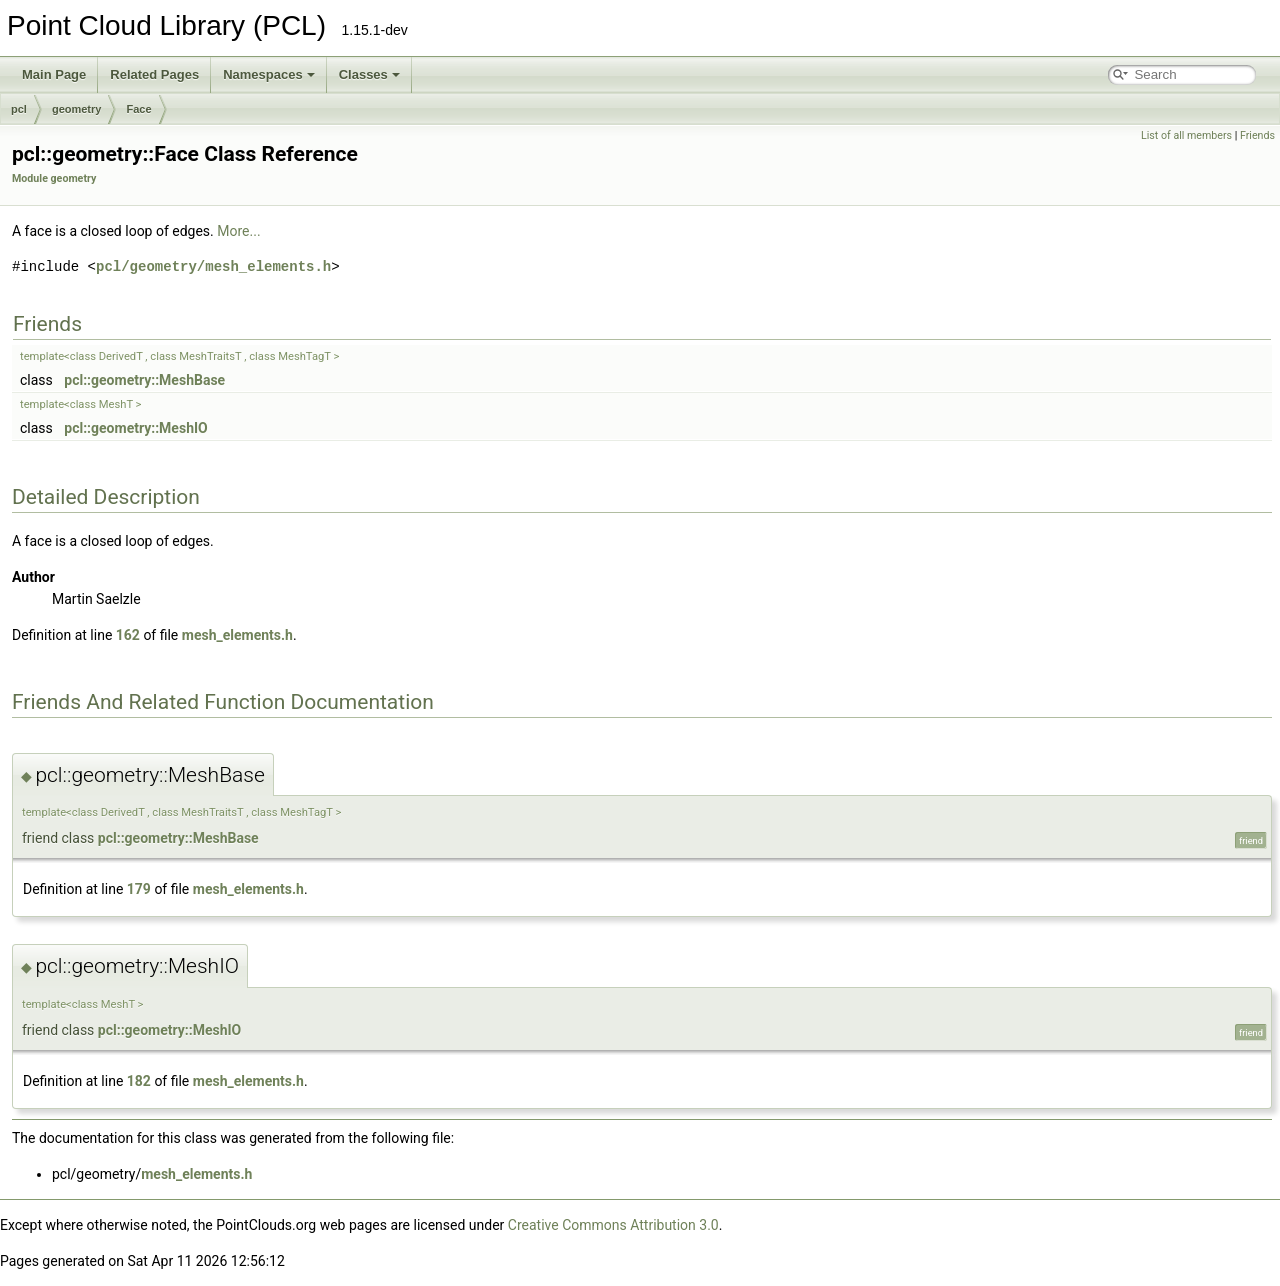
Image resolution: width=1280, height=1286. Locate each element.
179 (139, 889)
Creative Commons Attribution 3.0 (613, 1225)
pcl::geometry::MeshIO (135, 428)
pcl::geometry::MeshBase (144, 380)
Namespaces (269, 74)
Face (138, 109)
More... (238, 231)
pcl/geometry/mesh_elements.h (213, 266)
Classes (369, 74)
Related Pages (154, 74)
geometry (77, 109)
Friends (1257, 135)
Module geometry (54, 178)
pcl (19, 109)
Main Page (54, 74)
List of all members (1186, 135)
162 (128, 635)
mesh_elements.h (237, 635)
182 (139, 1081)
